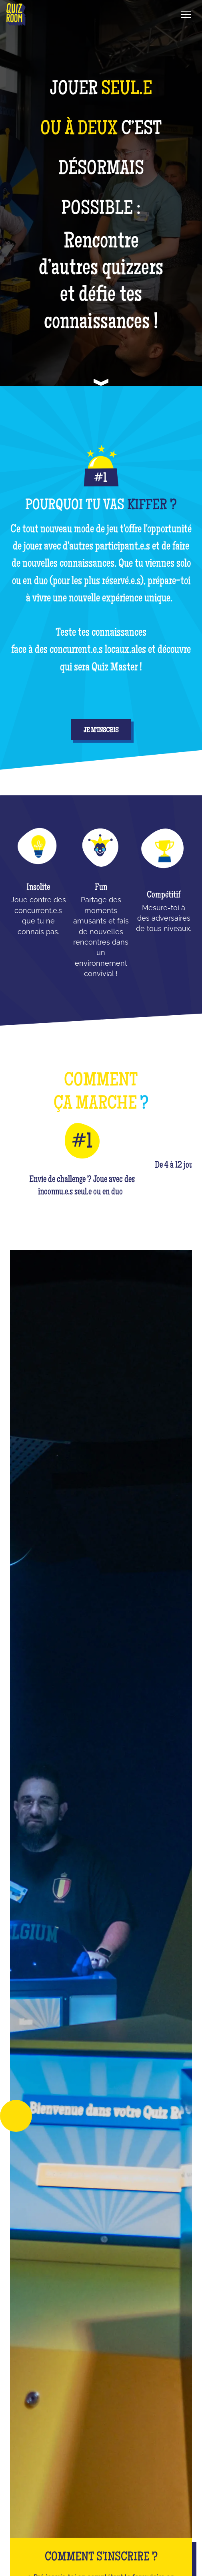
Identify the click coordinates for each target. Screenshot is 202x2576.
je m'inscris (101, 730)
